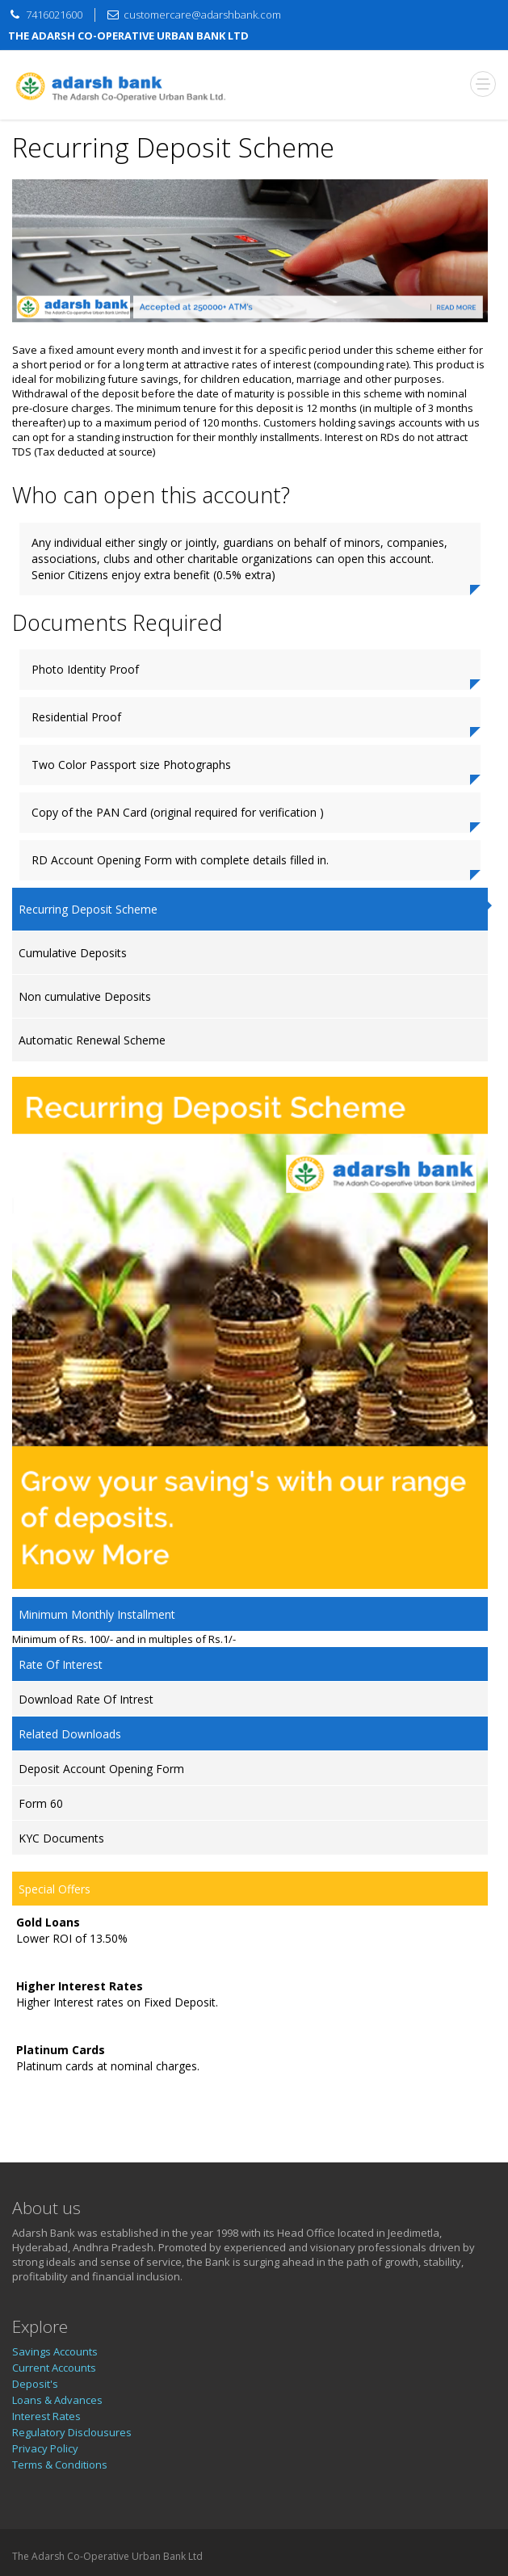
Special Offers (54, 1889)
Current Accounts (54, 2367)
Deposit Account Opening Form (101, 1768)
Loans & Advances (57, 2400)
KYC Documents (61, 1838)
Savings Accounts (55, 2351)
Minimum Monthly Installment (97, 1614)
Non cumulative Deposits (85, 996)
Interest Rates (46, 2416)
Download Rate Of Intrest (86, 1699)
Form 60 (41, 1803)
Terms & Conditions (59, 2464)
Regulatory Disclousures (72, 2432)
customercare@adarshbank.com (202, 14)
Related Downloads (70, 1734)
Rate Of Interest (61, 1664)
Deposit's (35, 2383)
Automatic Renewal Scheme (92, 1040)
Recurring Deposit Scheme (88, 909)
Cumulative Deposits (73, 952)
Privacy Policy (45, 2448)
